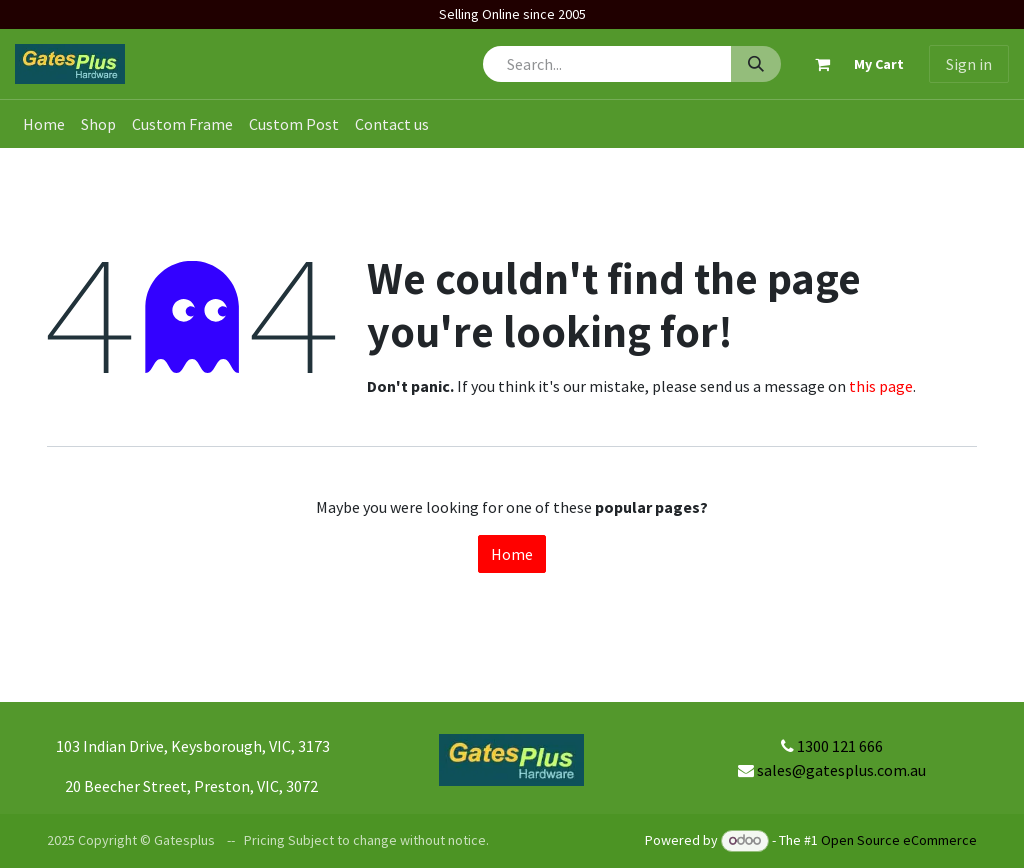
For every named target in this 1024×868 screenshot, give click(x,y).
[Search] (756, 64)
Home (512, 554)
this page (881, 386)
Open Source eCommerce (899, 840)
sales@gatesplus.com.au (841, 770)
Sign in (969, 64)
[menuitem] (44, 124)
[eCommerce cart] (851, 64)
